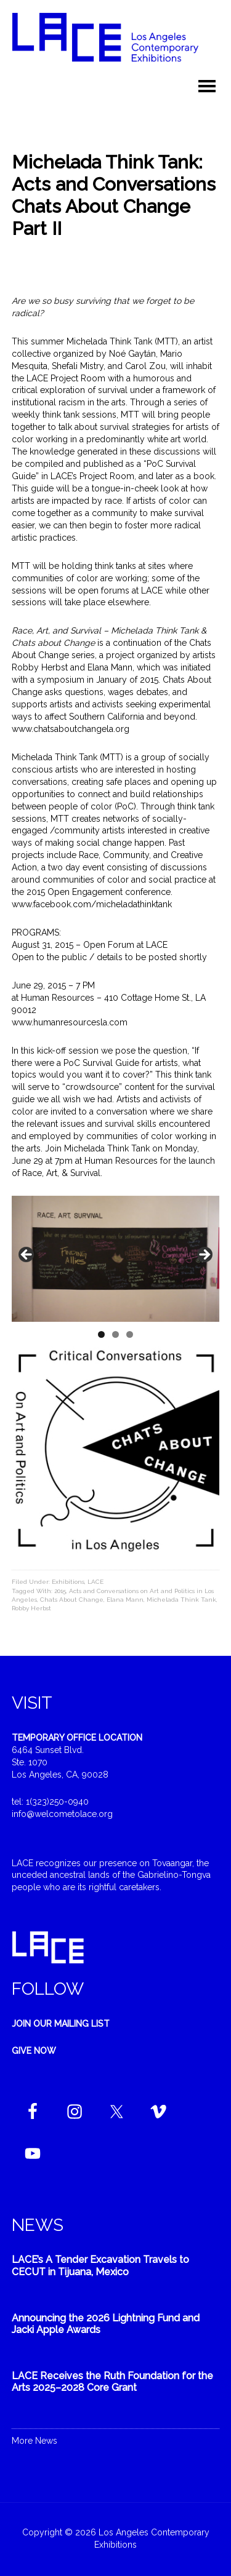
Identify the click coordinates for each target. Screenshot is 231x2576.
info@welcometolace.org (62, 1814)
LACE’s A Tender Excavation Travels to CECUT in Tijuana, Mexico (100, 2265)
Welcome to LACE (116, 43)
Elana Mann (125, 1599)
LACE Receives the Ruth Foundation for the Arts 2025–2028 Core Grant (112, 2381)
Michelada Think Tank (181, 1599)
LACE (95, 1581)
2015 (60, 1591)
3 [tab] (129, 1334)
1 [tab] (101, 1334)
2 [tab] (115, 1334)
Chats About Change (71, 1599)
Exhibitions (68, 1581)
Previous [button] (27, 1255)
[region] (116, 1259)
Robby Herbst (31, 1608)
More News (34, 2441)
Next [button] (204, 1255)
